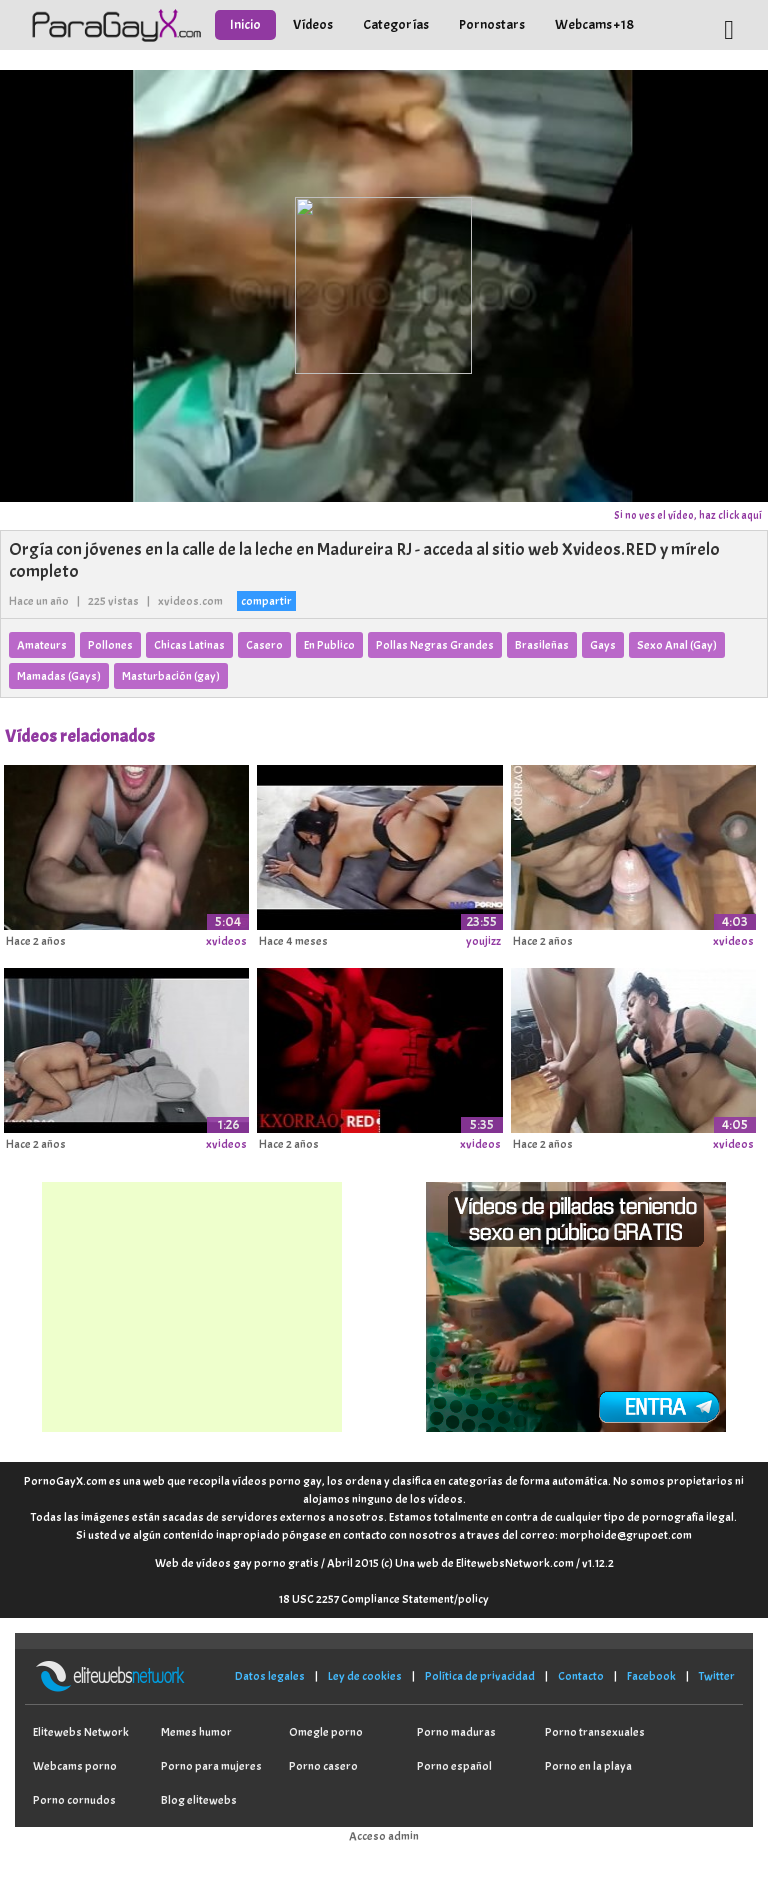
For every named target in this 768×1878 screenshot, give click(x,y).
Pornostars (492, 24)
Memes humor (196, 1732)
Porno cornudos (74, 1800)
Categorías (396, 24)
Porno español (454, 1766)
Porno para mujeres (211, 1766)
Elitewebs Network (81, 1732)
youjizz (483, 941)
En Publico (329, 645)
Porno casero (323, 1766)
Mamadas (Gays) (59, 676)
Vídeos (313, 24)
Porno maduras (456, 1732)
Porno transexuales (595, 1732)
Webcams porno (75, 1766)
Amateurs (42, 645)
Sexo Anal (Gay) (677, 645)
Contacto (581, 1676)
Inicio (245, 24)
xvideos (226, 941)
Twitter (717, 1676)
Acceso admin (384, 1836)
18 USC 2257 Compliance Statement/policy (384, 1599)
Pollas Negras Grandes (435, 645)
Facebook (651, 1676)
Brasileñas (542, 645)
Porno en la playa (588, 1766)
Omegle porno (326, 1732)
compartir (266, 601)
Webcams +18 (594, 24)
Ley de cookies (365, 1676)
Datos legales (270, 1676)
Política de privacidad (480, 1676)
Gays (603, 645)
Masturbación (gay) (171, 676)
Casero (264, 645)
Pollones (110, 645)
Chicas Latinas (189, 645)
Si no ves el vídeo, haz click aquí (688, 515)
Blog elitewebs (199, 1800)
